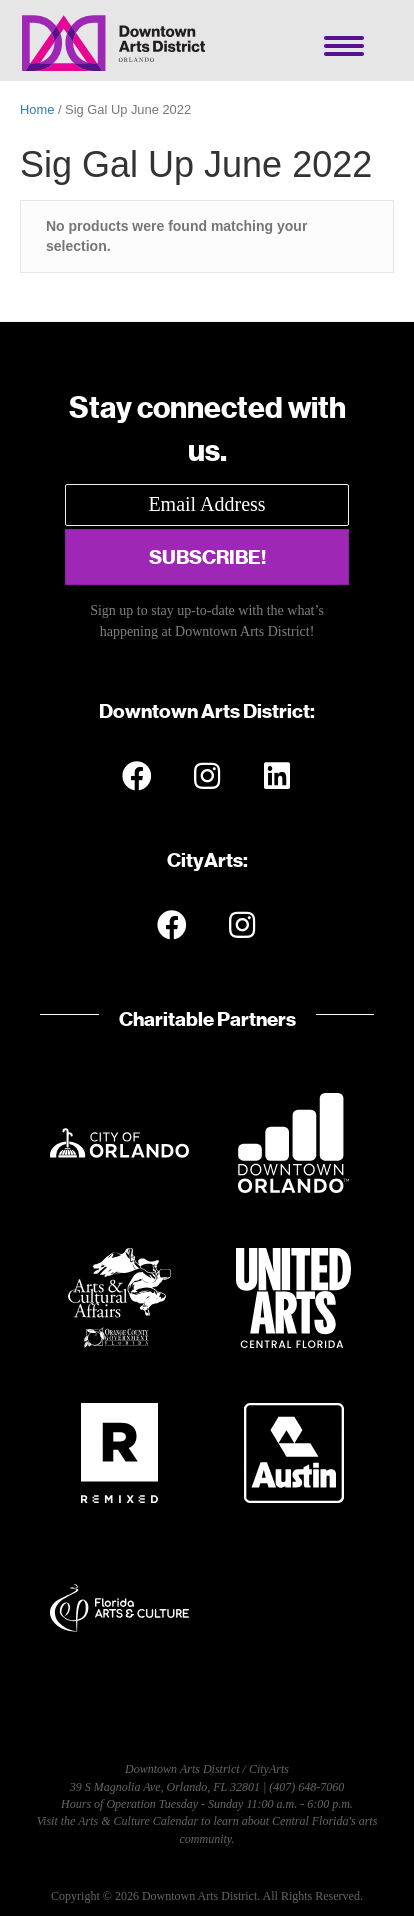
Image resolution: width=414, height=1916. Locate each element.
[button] (207, 557)
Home (37, 109)
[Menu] (344, 46)
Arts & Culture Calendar (138, 1821)
